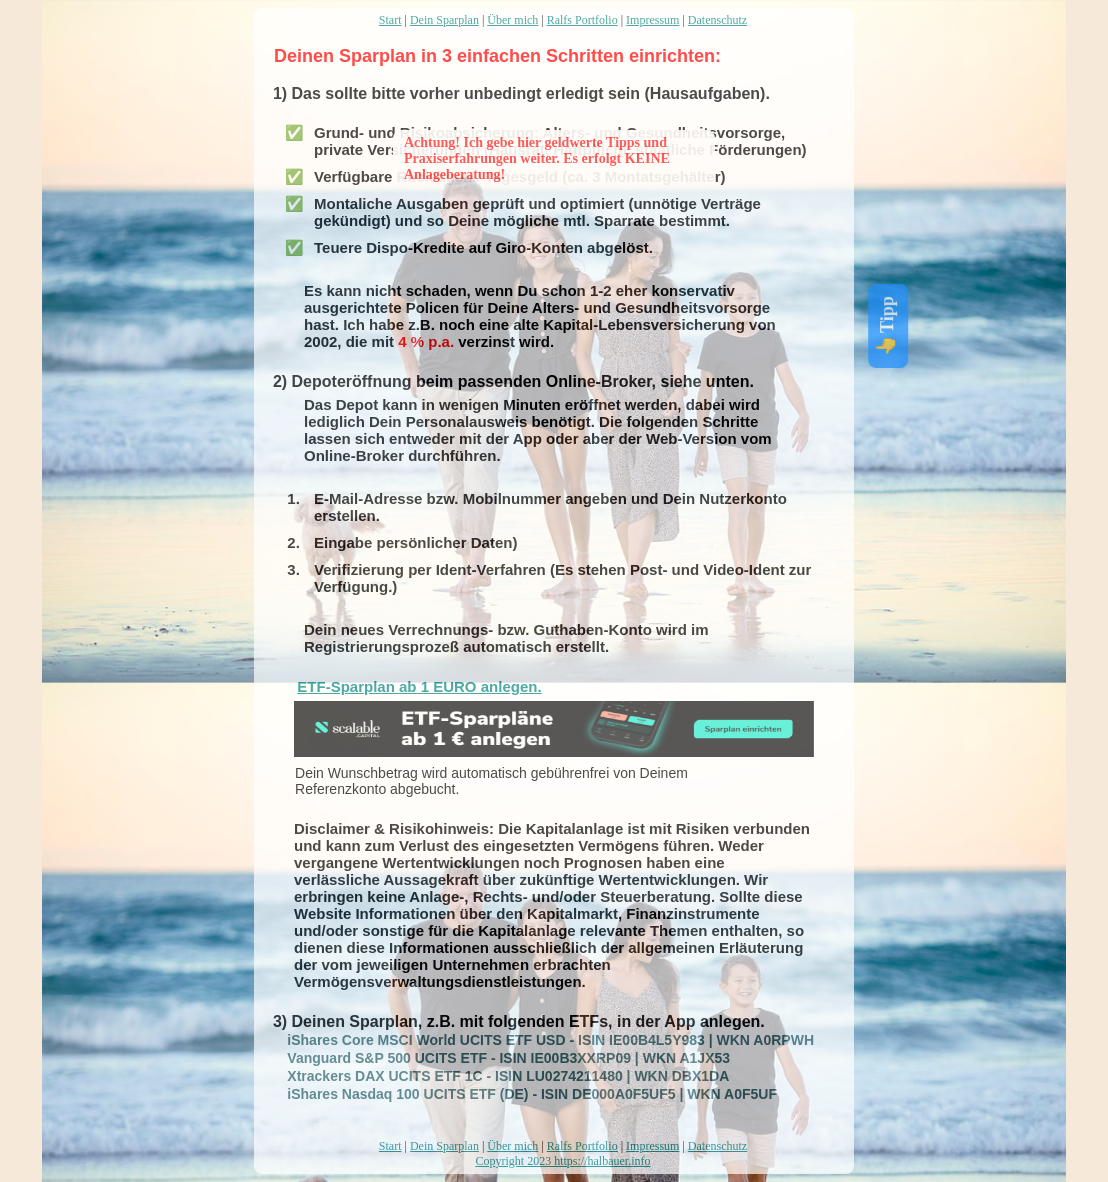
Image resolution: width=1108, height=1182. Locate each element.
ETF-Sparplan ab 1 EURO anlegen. (419, 686)
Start (390, 20)
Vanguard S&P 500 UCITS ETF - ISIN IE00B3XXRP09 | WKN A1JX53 (497, 1058)
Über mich (512, 20)
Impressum (652, 20)
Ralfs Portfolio (582, 20)
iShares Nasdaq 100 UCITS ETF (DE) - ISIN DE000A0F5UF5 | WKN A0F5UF (520, 1094)
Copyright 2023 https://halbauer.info (563, 1161)
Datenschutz (717, 20)
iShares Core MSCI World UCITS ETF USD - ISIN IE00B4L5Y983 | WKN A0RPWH (539, 1040)
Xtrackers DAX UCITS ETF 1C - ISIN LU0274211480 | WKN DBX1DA (496, 1076)
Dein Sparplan (444, 20)
